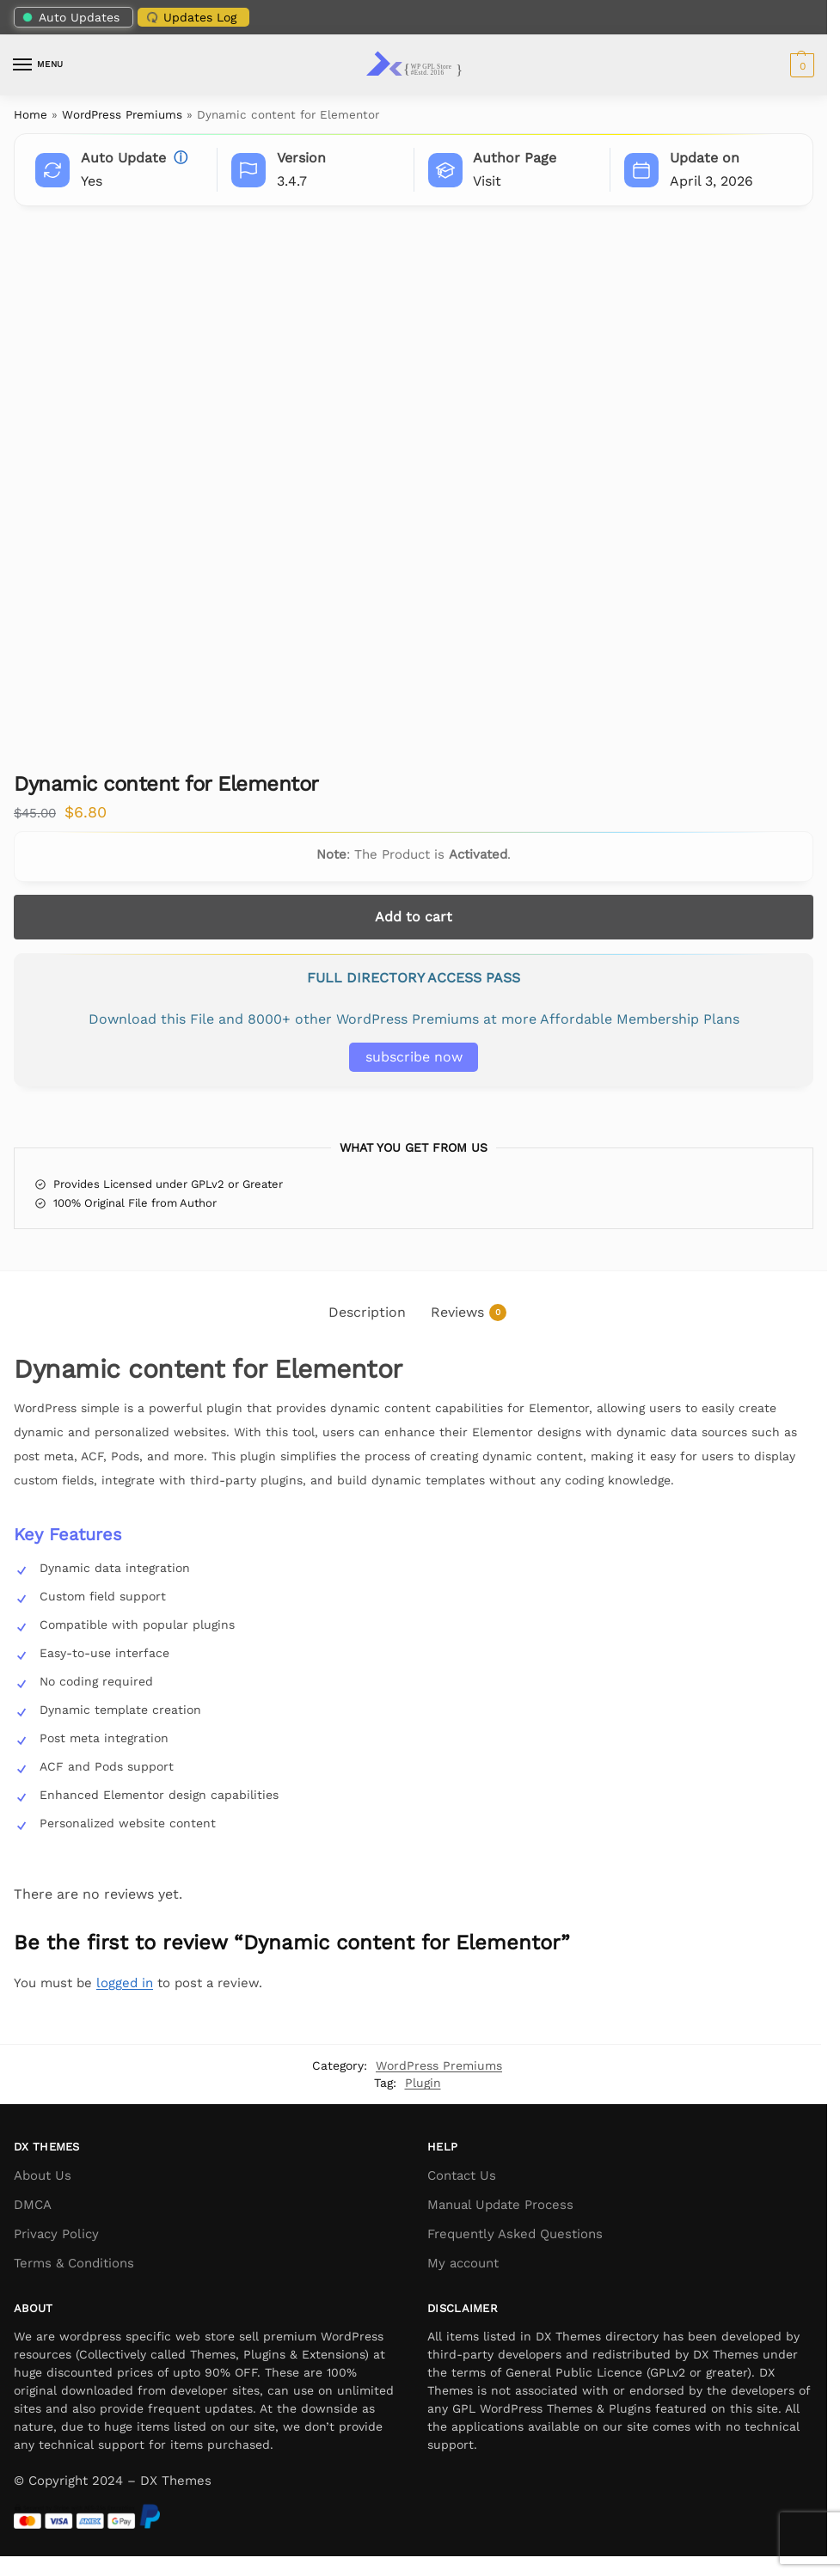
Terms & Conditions (74, 2263)
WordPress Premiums (122, 114)
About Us (42, 2175)
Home (30, 114)
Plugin (423, 2083)
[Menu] (38, 65)
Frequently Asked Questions (515, 2234)
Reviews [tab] (468, 1313)
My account (463, 2263)
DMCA (33, 2204)
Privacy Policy (56, 2234)
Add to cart (413, 917)
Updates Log (190, 17)
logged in (124, 1983)
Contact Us (461, 2175)
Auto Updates (71, 17)
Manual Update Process (500, 2204)
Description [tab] (367, 1312)
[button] (800, 65)
